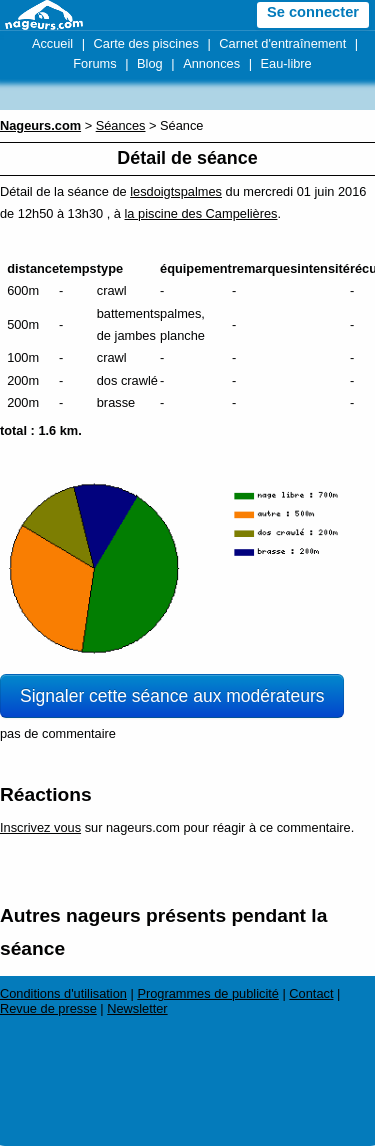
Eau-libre (286, 63)
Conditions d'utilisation (63, 993)
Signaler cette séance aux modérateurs (172, 696)
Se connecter (313, 12)
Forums (94, 63)
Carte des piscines (146, 43)
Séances (121, 125)
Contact (311, 993)
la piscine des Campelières (201, 213)
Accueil (52, 43)
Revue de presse (48, 1008)
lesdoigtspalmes (176, 191)
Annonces (211, 63)
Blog (150, 63)
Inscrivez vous (40, 827)
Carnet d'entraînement (282, 43)
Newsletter (137, 1008)
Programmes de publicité (208, 993)
